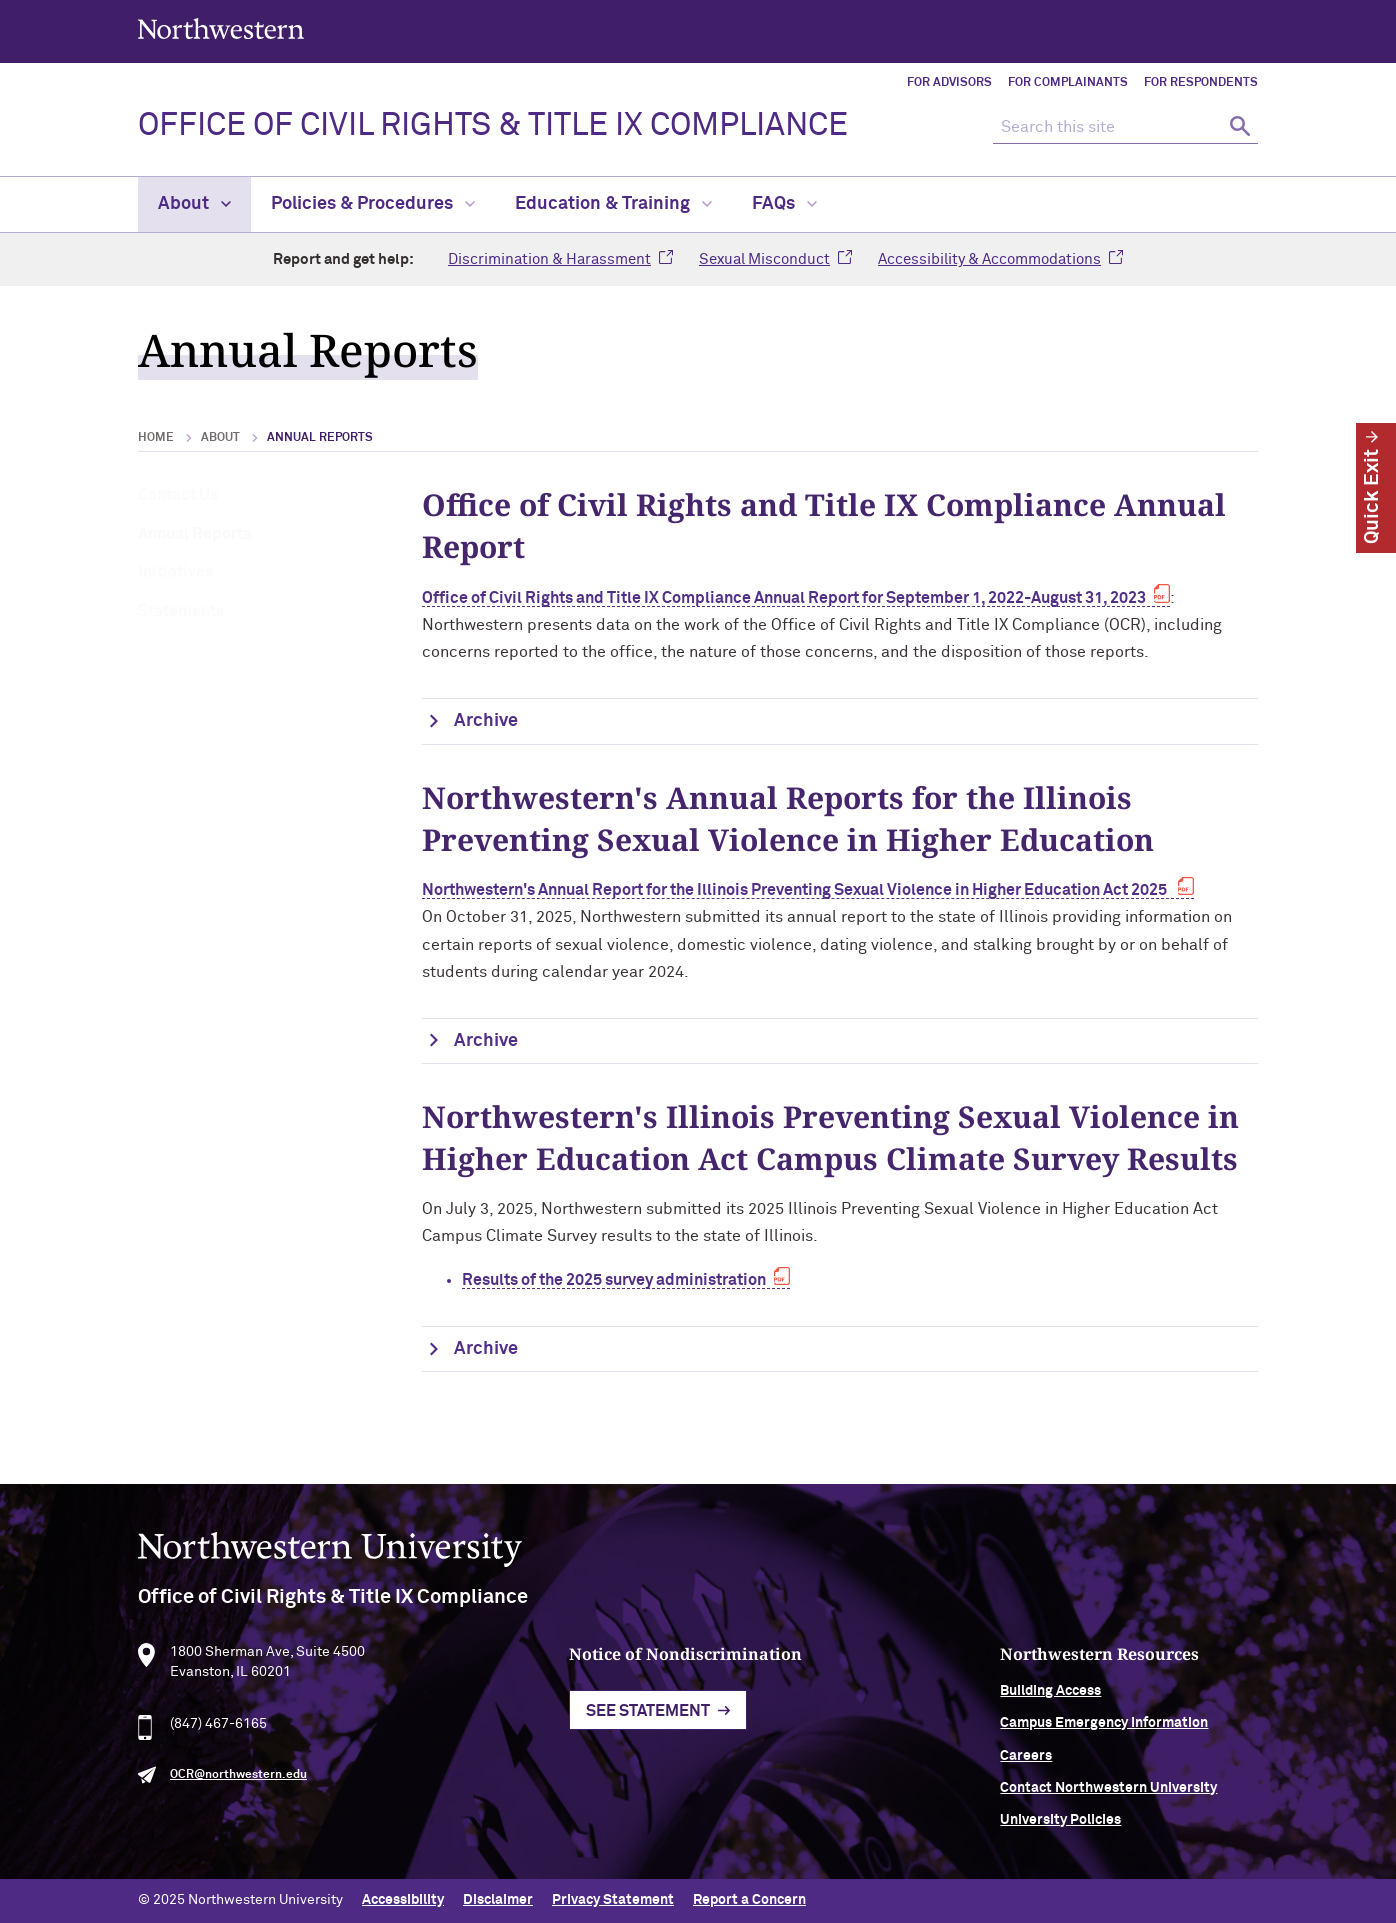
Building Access (1050, 1695)
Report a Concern (749, 1900)
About (194, 204)
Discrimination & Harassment (549, 259)
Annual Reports (194, 534)
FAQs (784, 204)
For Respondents (1201, 83)
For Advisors (949, 83)
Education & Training (613, 204)
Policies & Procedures (373, 204)
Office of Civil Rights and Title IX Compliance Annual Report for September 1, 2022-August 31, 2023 (784, 598)
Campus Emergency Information (1104, 1728)
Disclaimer (498, 1900)
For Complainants (1068, 83)
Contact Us (178, 495)
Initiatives (175, 572)
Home (156, 438)
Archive (486, 721)
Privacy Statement (613, 1900)
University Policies (1060, 1825)
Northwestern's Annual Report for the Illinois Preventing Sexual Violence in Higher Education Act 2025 (796, 890)
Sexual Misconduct (764, 259)
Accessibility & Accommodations (989, 259)
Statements (181, 611)
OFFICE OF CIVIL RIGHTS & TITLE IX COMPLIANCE (493, 126)
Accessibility (403, 1900)
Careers (1026, 1760)
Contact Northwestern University (1108, 1792)
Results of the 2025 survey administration (614, 1280)
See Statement (648, 1716)
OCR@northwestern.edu (238, 1780)
